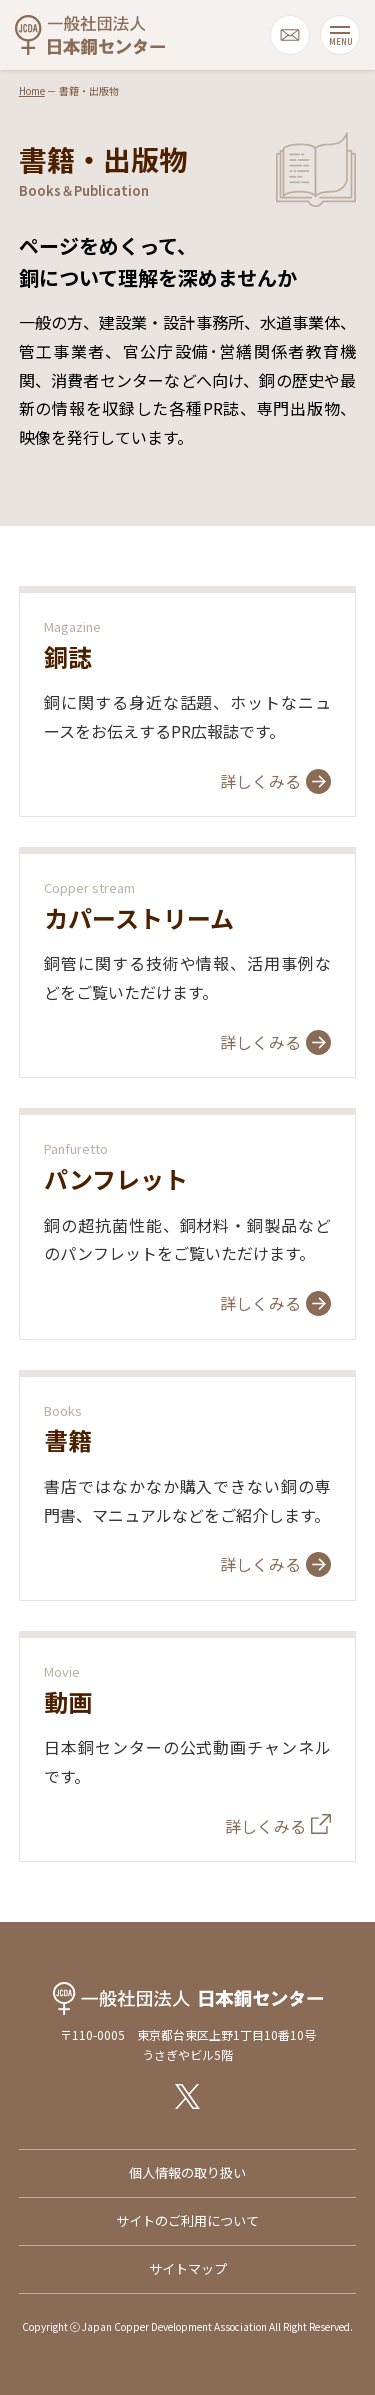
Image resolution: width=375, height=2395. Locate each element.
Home (32, 90)
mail (290, 35)
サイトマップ (188, 2268)
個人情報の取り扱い (187, 2172)
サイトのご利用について (187, 2220)
